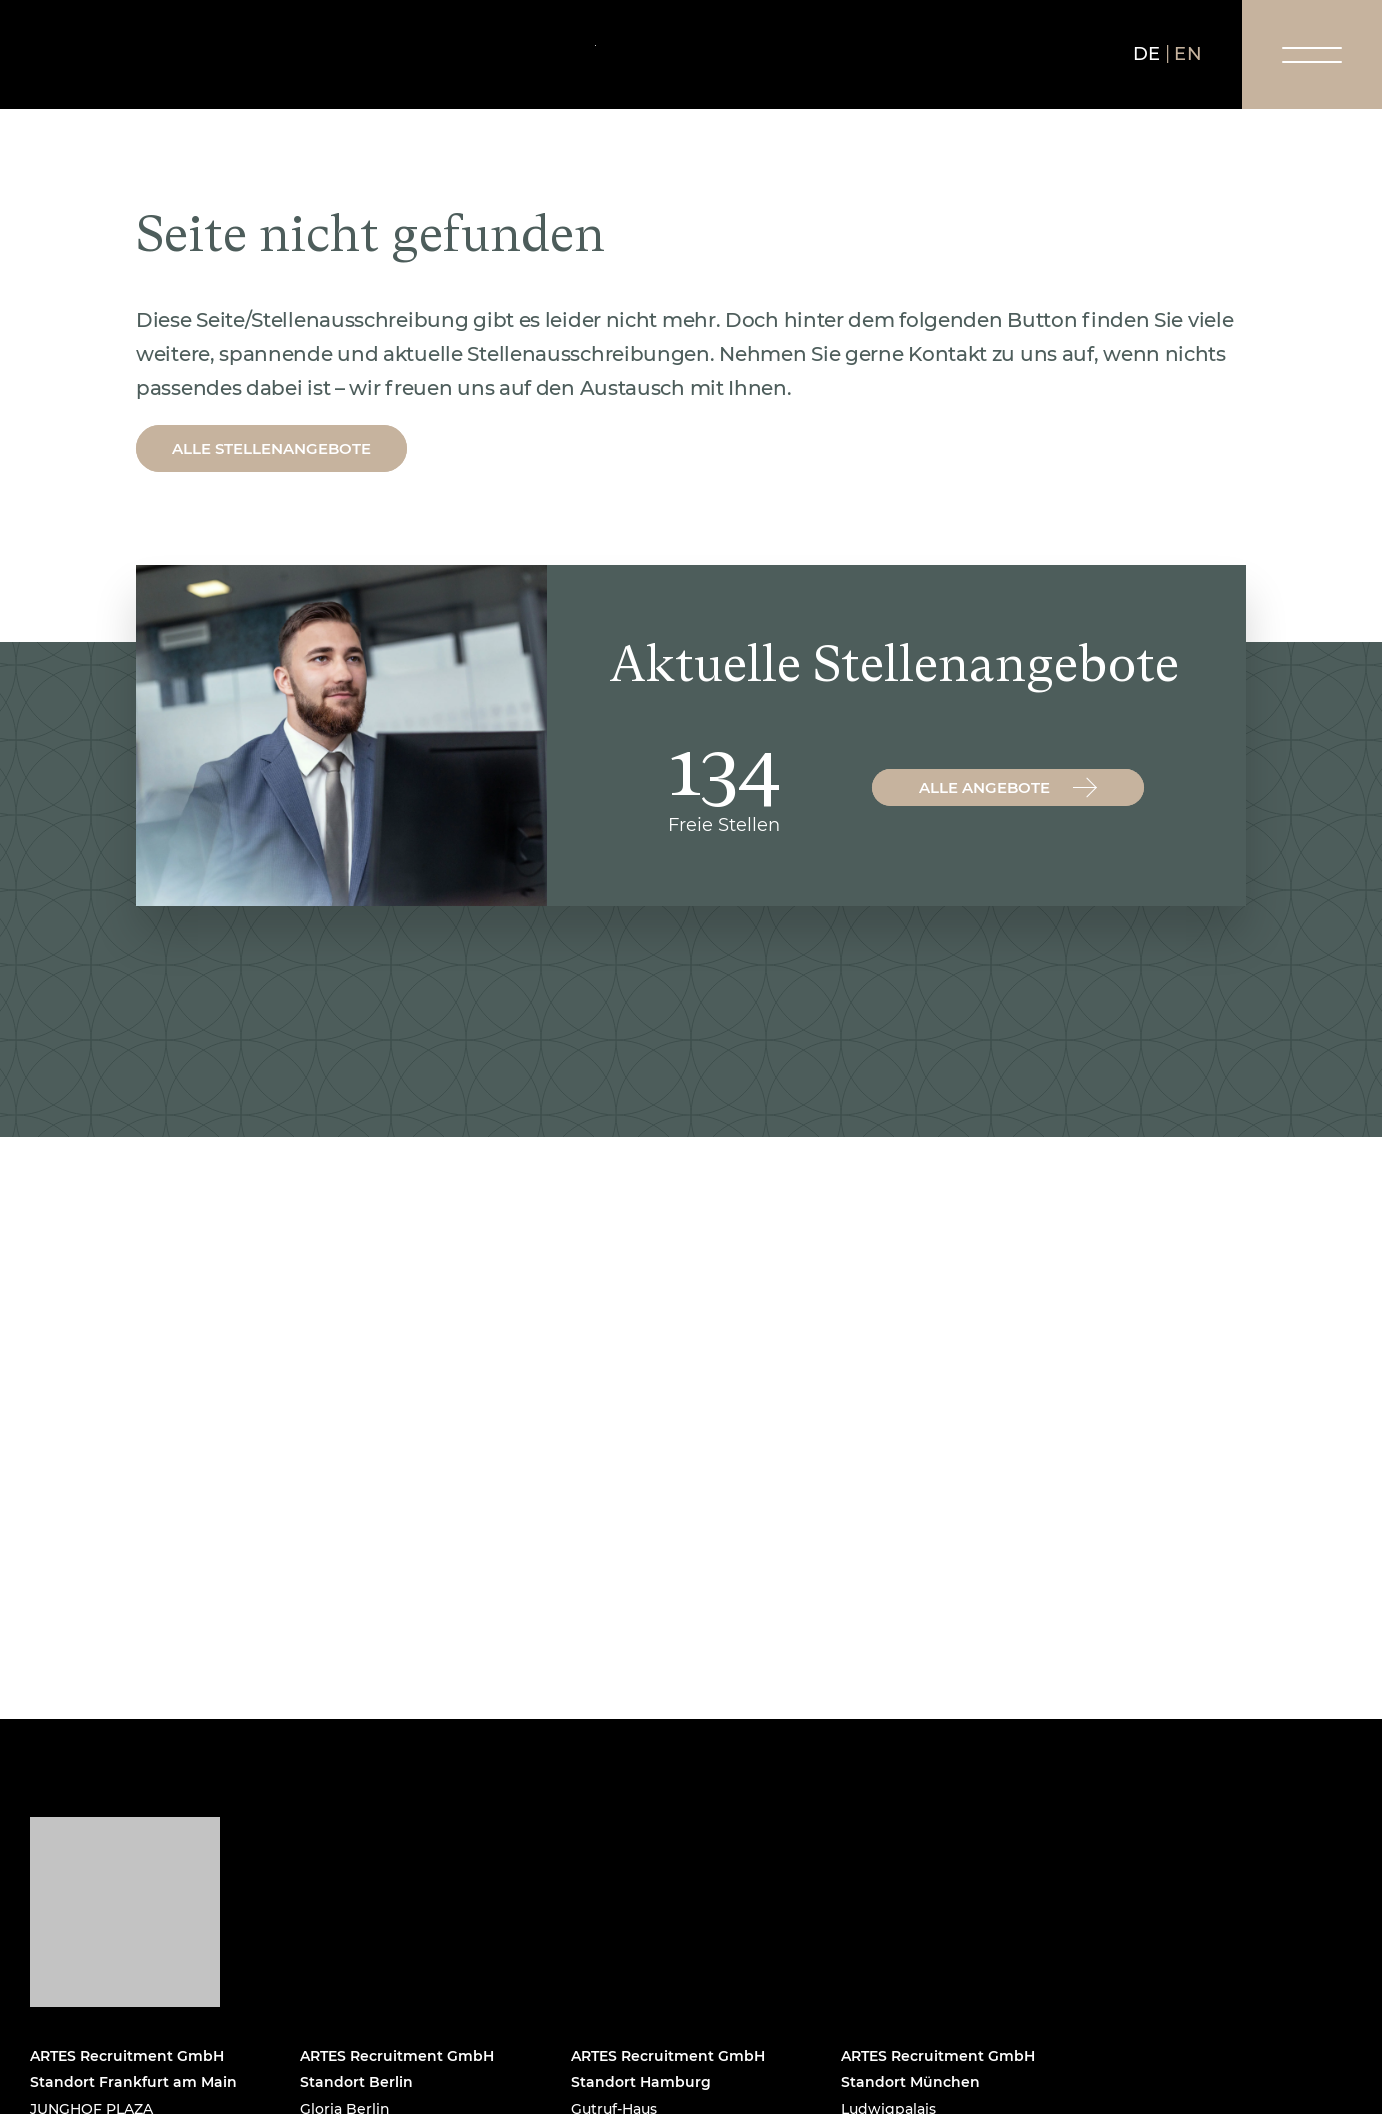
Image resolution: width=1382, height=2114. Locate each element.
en (1188, 54)
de (1147, 54)
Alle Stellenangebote (271, 448)
